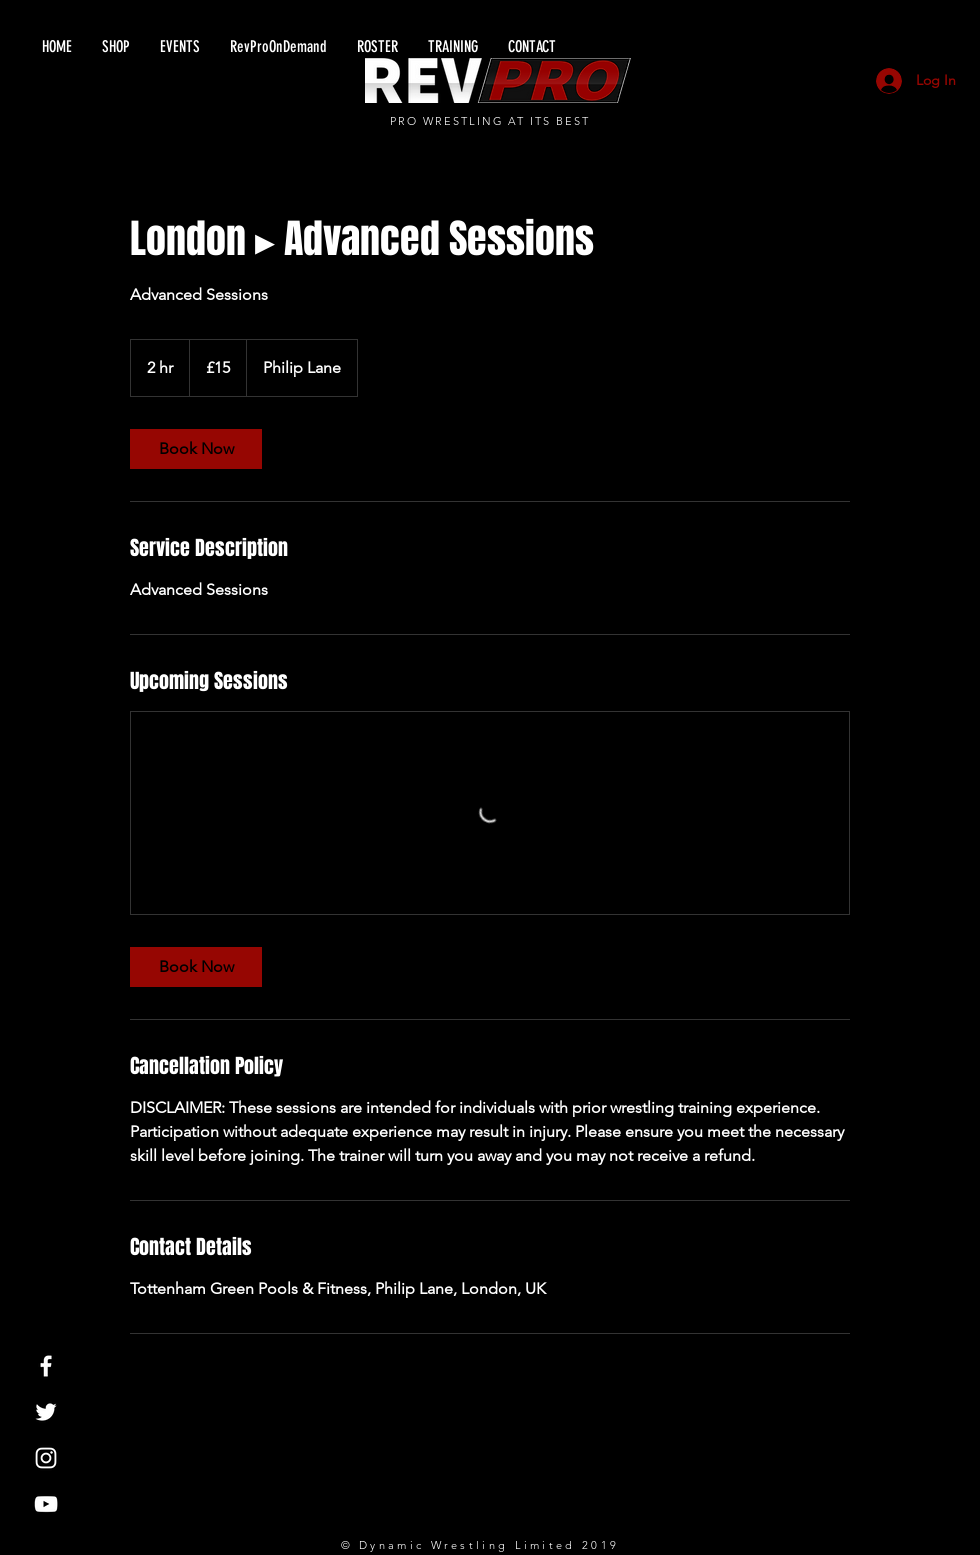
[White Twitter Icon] (46, 1412)
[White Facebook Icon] (46, 1366)
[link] (196, 449)
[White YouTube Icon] (46, 1504)
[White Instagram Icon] (46, 1458)
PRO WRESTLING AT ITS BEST (490, 121)
